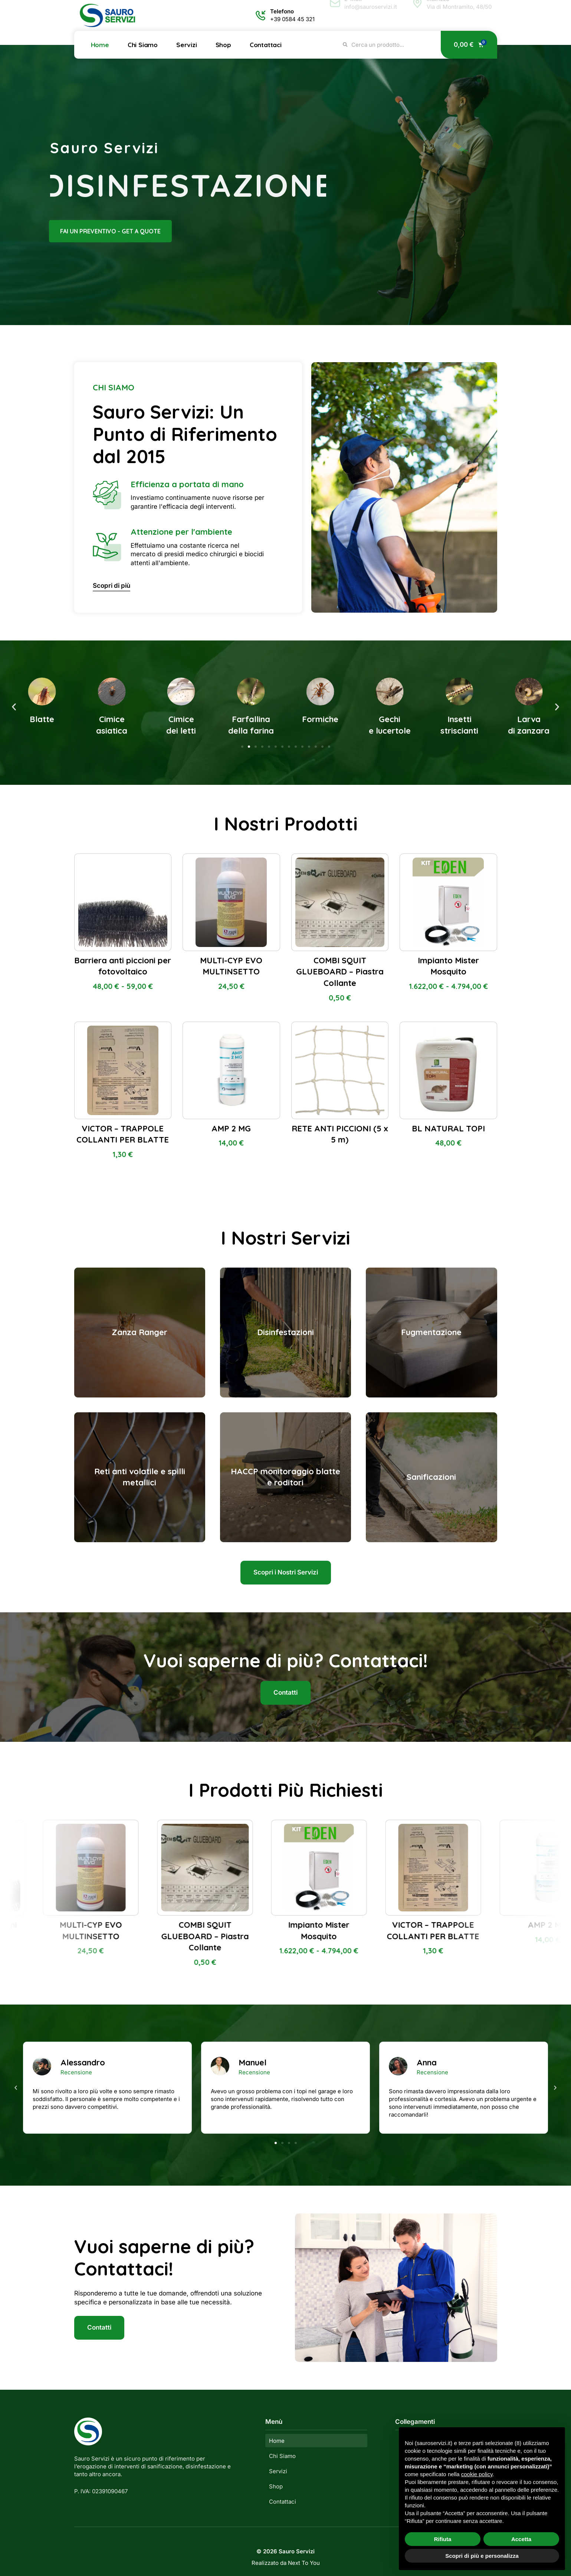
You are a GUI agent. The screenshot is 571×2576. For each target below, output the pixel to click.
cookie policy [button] (477, 2474)
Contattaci (266, 45)
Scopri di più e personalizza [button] (482, 2556)
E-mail (353, 11)
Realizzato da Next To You (286, 2562)
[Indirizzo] (417, 15)
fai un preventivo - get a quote (93, 231)
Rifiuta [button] (443, 2539)
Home (100, 45)
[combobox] (387, 44)
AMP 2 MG (231, 1128)
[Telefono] (260, 15)
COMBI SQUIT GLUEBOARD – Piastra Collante (340, 972)
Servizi (186, 45)
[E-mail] (335, 15)
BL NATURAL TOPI (448, 1128)
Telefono (282, 11)
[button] (14, 707)
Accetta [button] (521, 2539)
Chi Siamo (143, 45)
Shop (223, 45)
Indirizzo (438, 11)
